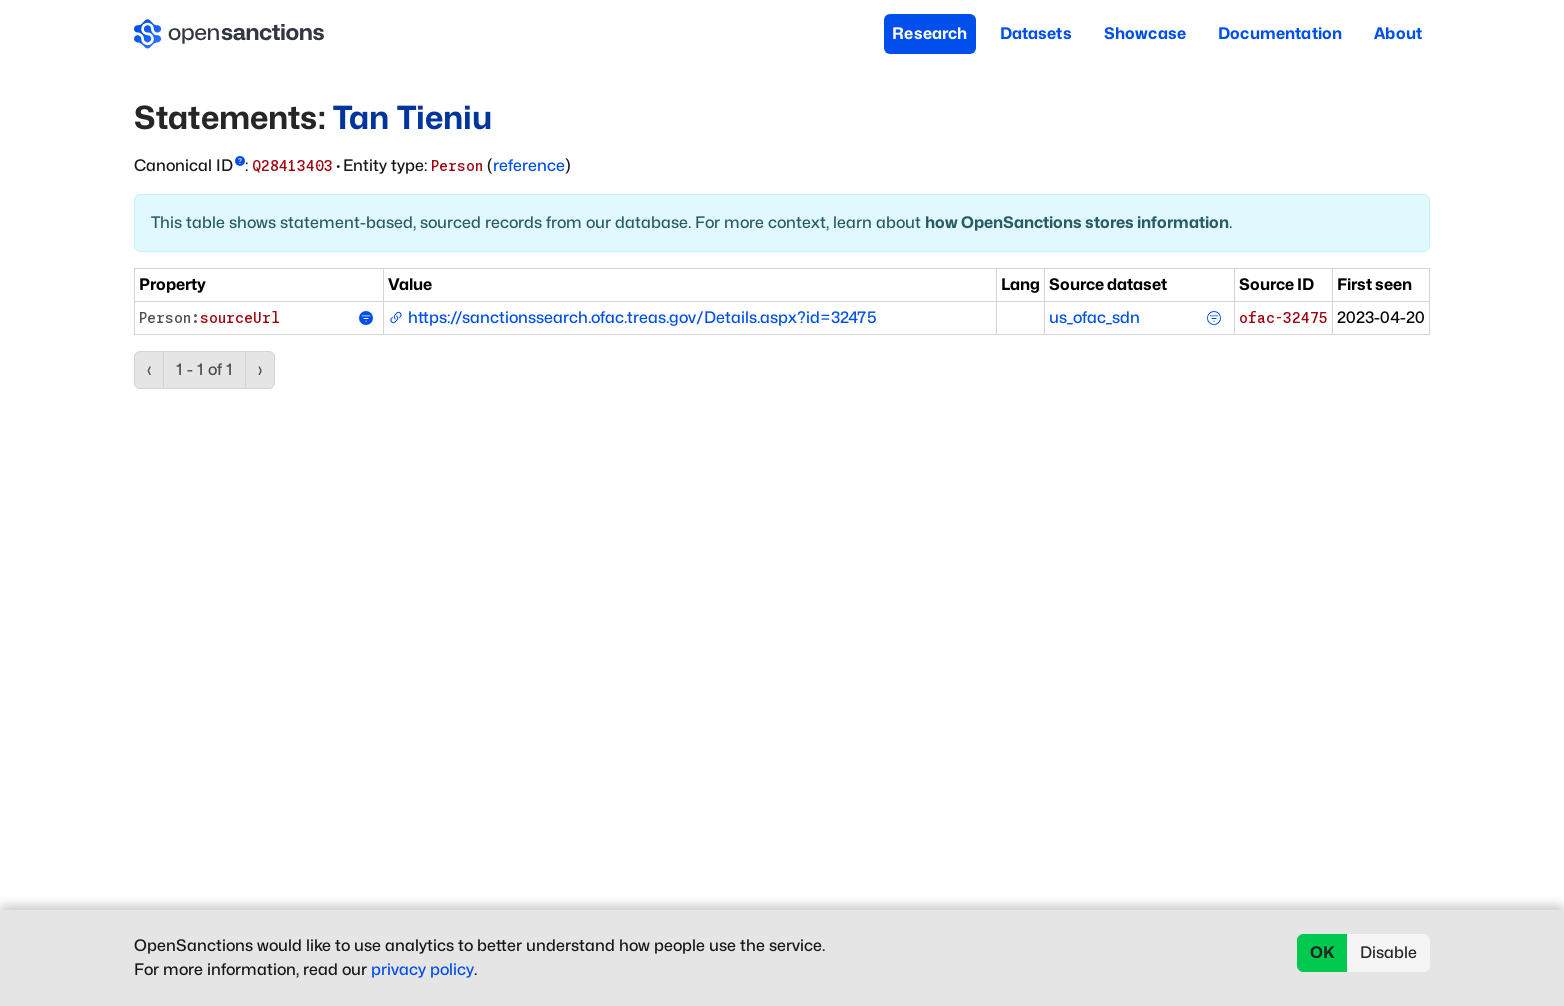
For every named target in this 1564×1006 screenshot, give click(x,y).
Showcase (1145, 33)
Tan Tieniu (413, 117)
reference (529, 165)
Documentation (1280, 33)
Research (929, 33)
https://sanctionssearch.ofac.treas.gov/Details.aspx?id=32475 (632, 317)
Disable (1388, 952)
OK (1322, 952)
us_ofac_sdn (1094, 317)
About (1398, 33)
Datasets (1036, 33)
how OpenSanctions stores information (1077, 222)
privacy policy (422, 969)
